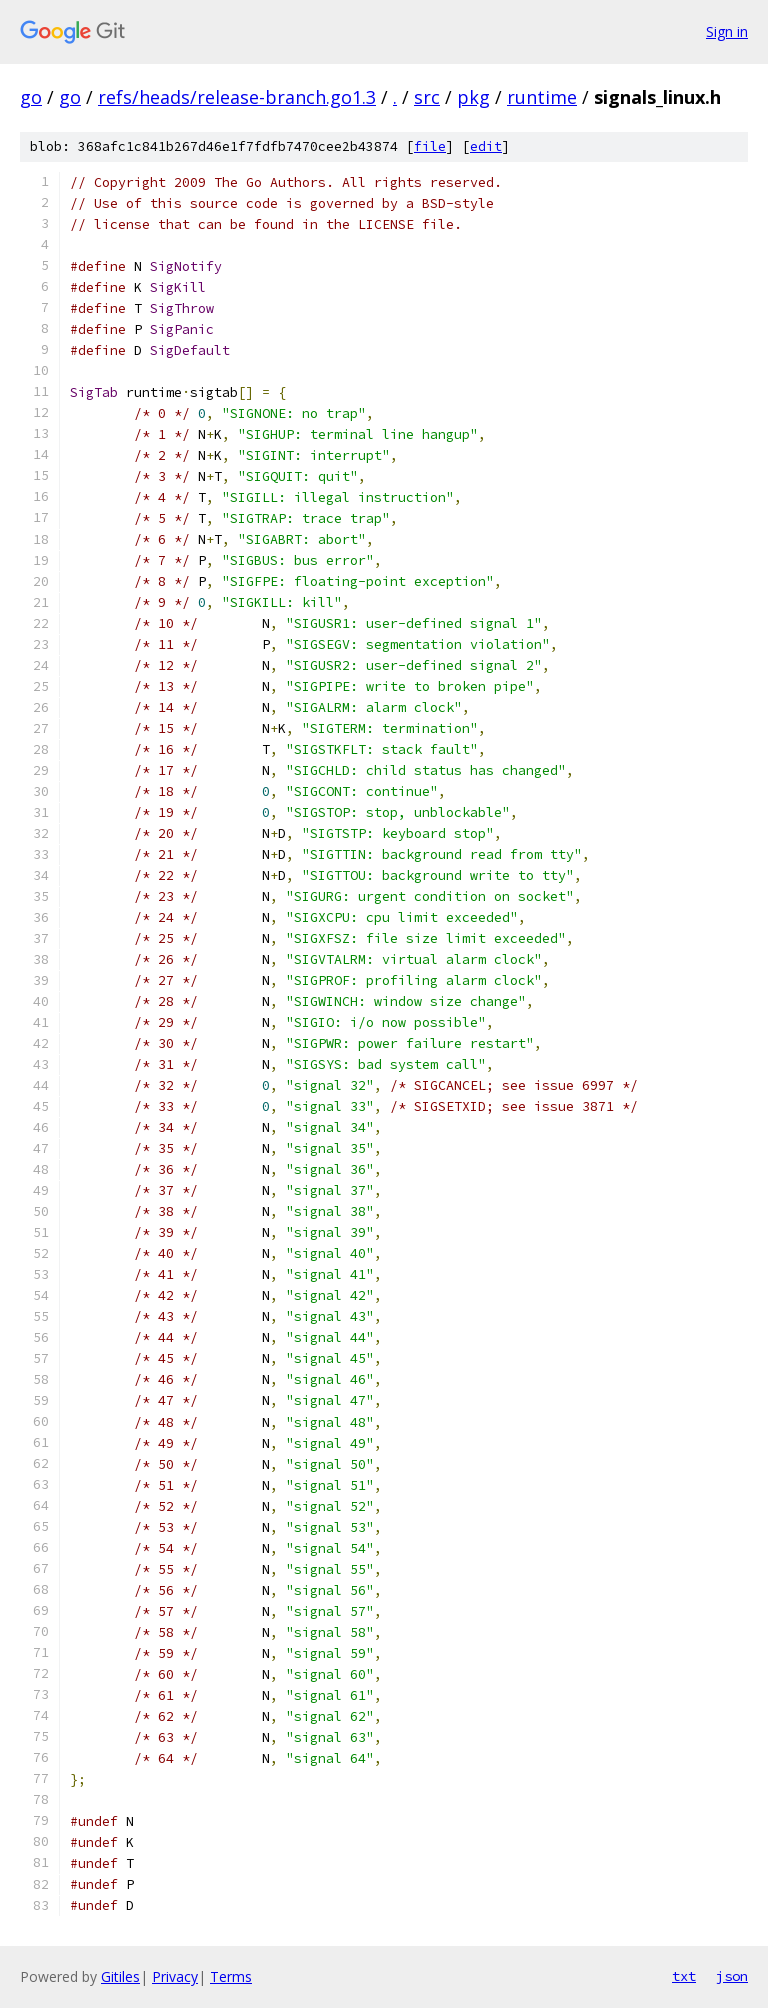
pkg (473, 97)
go (31, 97)
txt (684, 1976)
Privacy (175, 1976)
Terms (231, 1976)
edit (486, 146)
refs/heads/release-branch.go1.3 (237, 97)
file (430, 146)
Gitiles (120, 1976)
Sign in (727, 31)
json (732, 1976)
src (427, 97)
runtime (542, 97)
